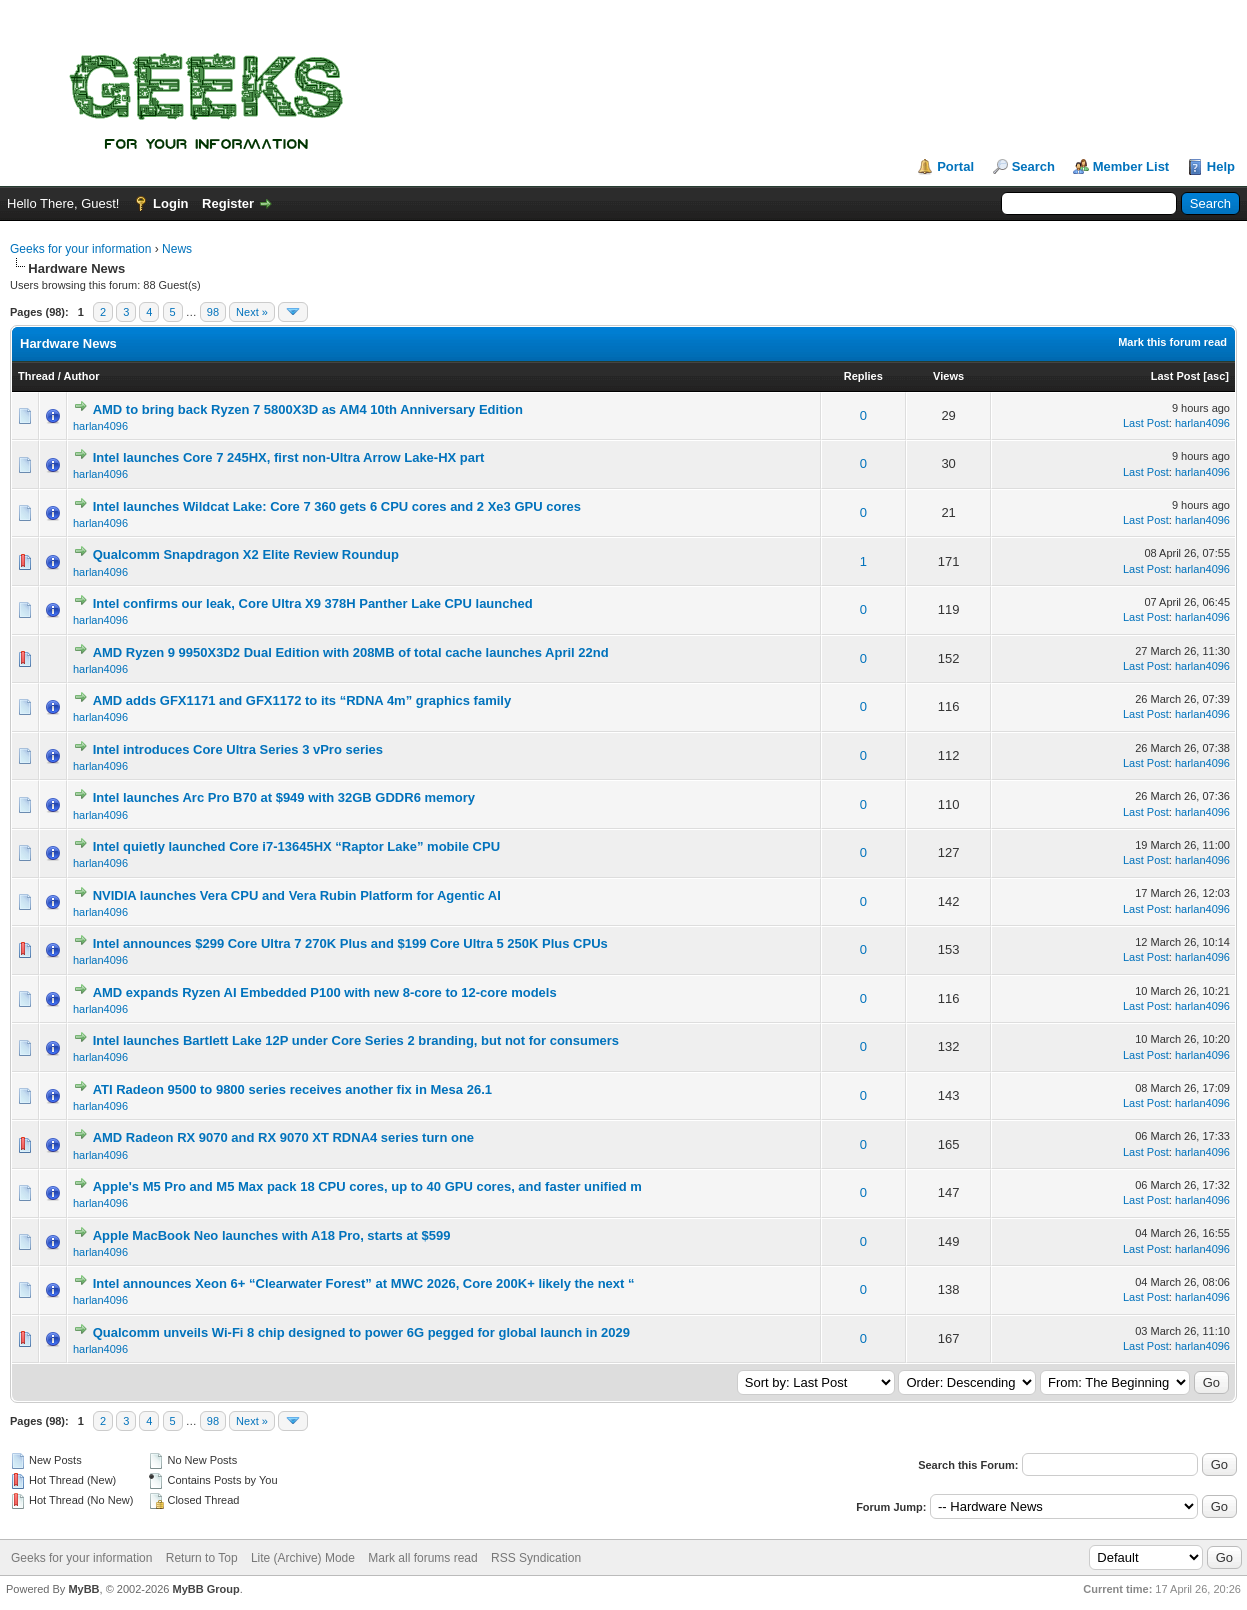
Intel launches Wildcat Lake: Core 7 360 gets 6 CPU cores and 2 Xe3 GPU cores (337, 506)
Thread (36, 376)
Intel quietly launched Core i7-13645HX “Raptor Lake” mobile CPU (296, 846)
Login (170, 203)
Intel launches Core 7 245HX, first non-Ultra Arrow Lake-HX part (289, 457)
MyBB (83, 1589)
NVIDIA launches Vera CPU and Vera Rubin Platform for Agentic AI (297, 895)
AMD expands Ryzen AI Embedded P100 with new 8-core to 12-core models (325, 992)
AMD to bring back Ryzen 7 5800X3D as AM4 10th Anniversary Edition (308, 409)
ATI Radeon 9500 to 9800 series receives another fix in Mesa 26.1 (292, 1089)
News (177, 249)
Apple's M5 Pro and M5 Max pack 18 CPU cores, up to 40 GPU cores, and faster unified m (367, 1186)
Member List (1131, 166)
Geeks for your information (80, 249)
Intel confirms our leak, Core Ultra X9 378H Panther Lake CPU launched (313, 603)
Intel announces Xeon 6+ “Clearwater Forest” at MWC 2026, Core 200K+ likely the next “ (364, 1283)
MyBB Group (205, 1589)
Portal (955, 166)
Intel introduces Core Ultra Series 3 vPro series (238, 749)
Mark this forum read (1172, 342)
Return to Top (202, 1558)
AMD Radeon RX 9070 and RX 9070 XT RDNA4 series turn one (283, 1137)
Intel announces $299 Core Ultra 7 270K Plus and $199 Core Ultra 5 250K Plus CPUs (350, 943)
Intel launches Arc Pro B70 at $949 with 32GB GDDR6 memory (284, 797)
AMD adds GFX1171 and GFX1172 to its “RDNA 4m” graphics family (302, 700)
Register (228, 203)
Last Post (1176, 376)
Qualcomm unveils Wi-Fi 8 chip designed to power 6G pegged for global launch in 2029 (361, 1332)
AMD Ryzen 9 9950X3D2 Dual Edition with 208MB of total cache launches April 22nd (351, 652)
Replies (863, 376)
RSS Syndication (536, 1558)
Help (1221, 166)
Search (1033, 166)
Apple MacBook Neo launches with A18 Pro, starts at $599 (272, 1235)
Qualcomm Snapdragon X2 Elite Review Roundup (246, 554)
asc (1216, 376)
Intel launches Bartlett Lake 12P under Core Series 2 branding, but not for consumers (356, 1040)
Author (81, 376)
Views (948, 376)
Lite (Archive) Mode (303, 1558)
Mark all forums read (422, 1558)
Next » (252, 312)
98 (213, 312)
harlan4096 (100, 426)
